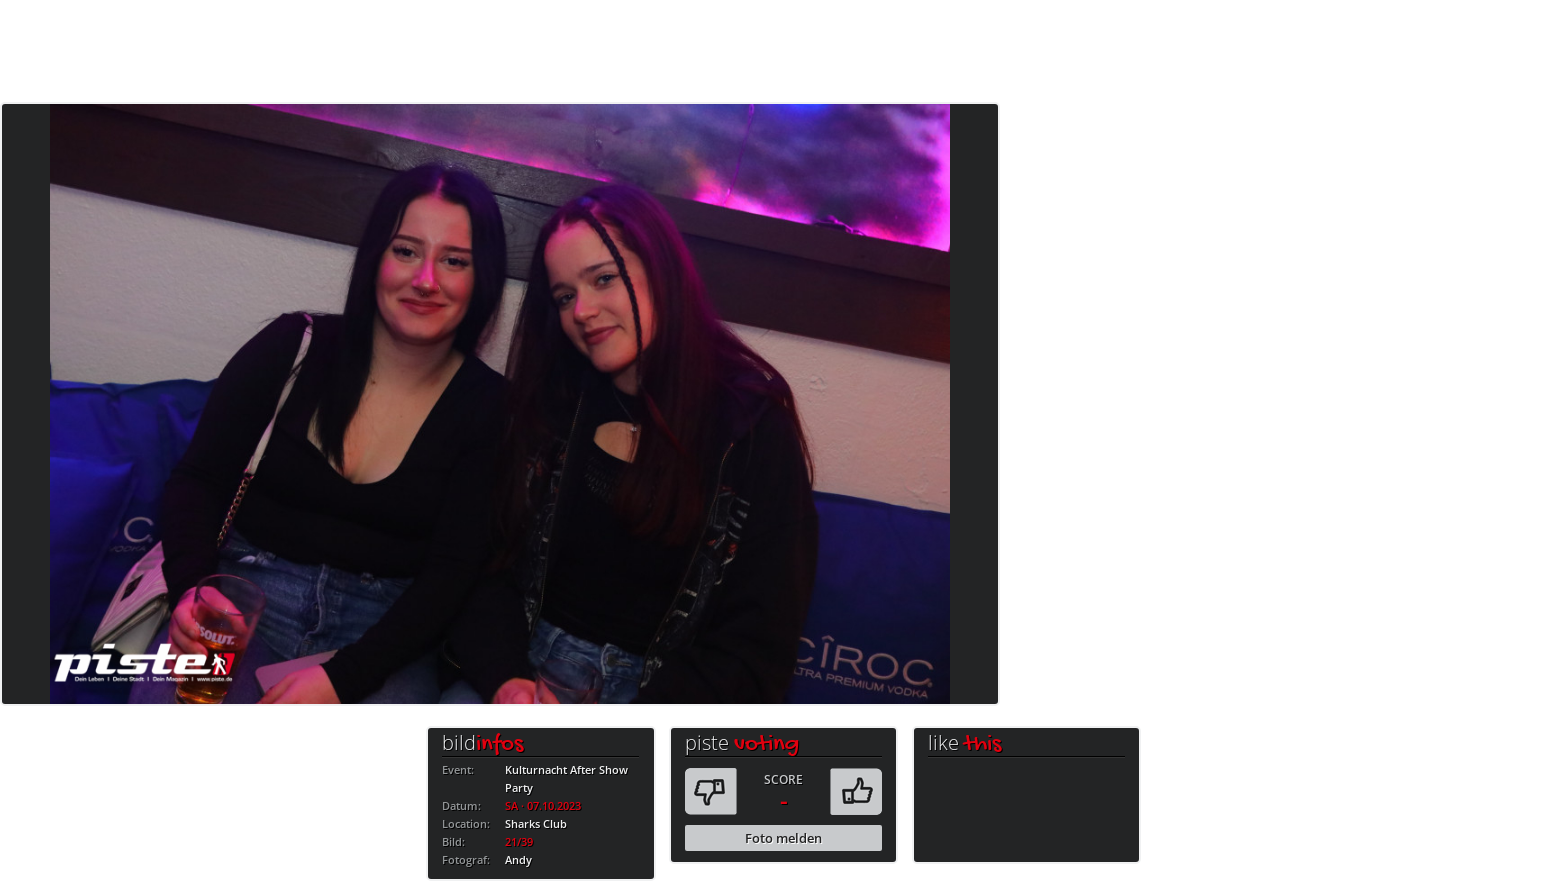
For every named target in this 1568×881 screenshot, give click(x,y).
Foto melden (783, 838)
